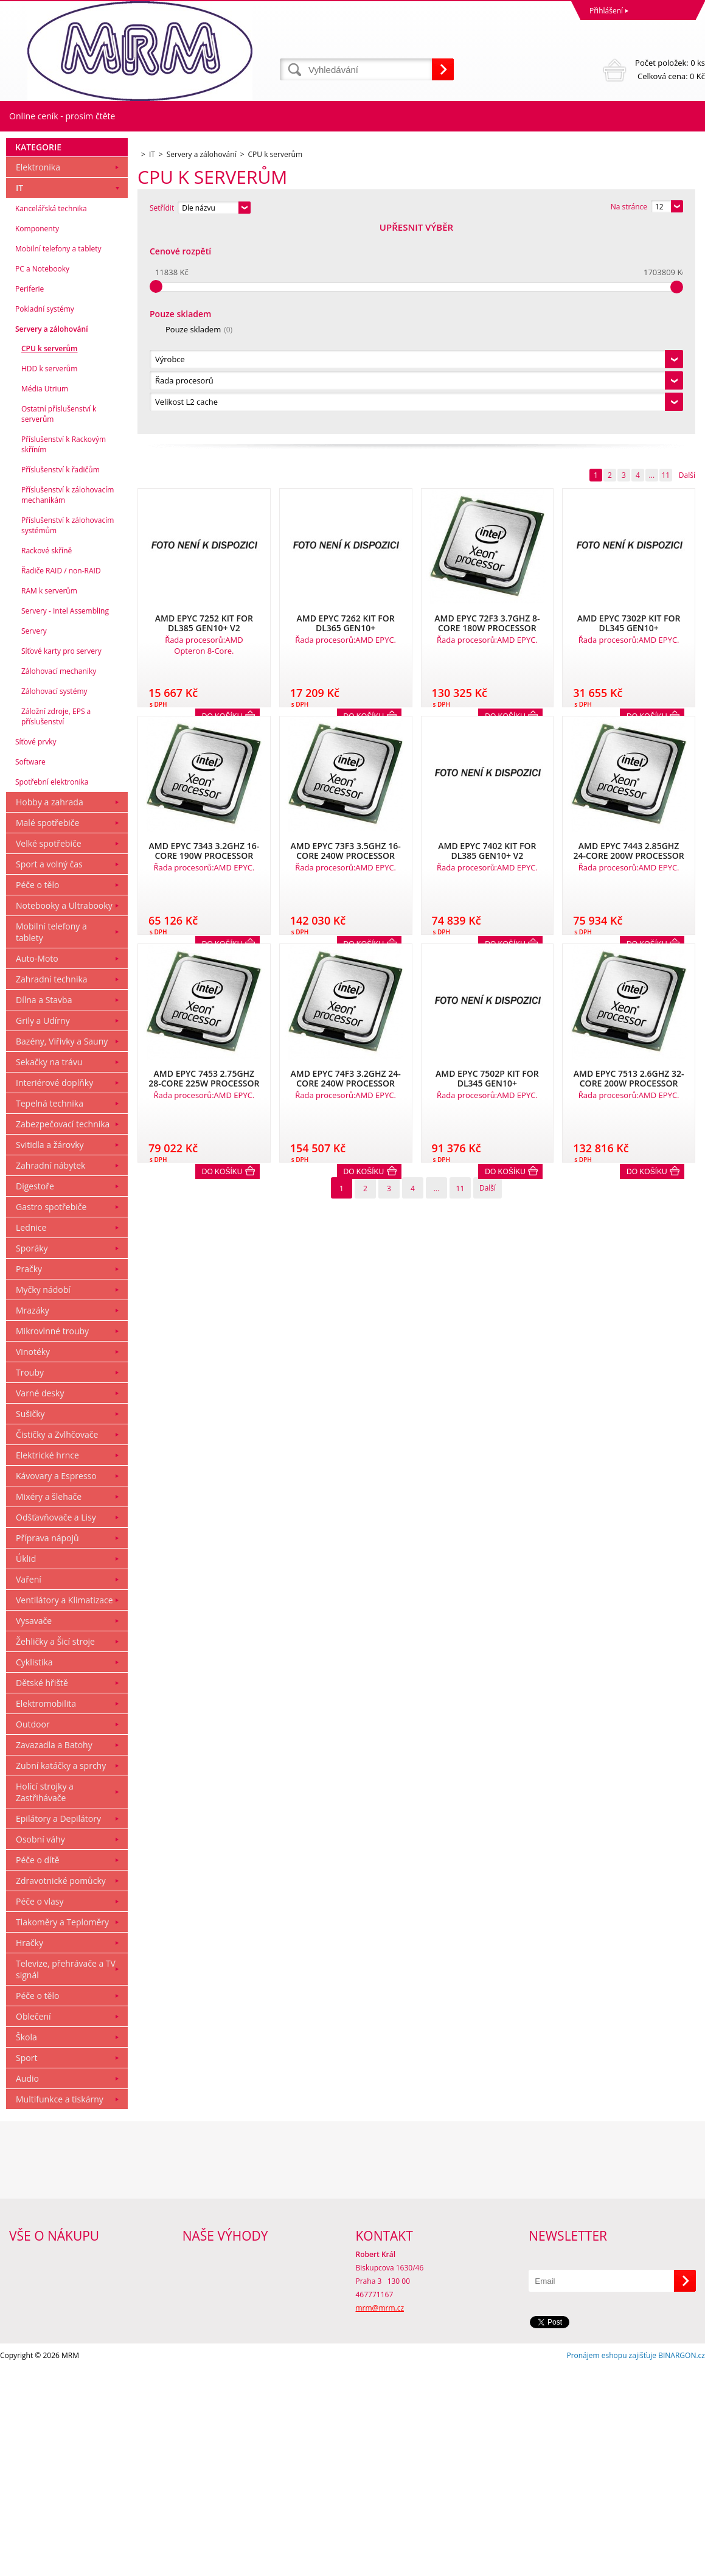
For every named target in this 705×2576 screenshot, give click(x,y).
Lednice (31, 1435)
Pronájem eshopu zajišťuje (611, 2563)
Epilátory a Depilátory (58, 2026)
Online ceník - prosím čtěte (62, 116)
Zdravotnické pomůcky (61, 2089)
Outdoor (33, 1932)
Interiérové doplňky (54, 1291)
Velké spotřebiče (49, 1051)
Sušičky (30, 1622)
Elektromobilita (46, 1911)
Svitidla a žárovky (50, 1353)
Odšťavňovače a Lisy (56, 1725)
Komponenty (37, 437)
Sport (26, 2266)
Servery (34, 839)
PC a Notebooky (42, 477)
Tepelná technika (49, 1311)
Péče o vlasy (40, 2109)
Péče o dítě (38, 2068)
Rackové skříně (46, 759)
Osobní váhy (40, 2047)
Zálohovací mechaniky (58, 879)
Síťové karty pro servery (61, 859)
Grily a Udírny (43, 1228)
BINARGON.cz (681, 2563)
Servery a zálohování (51, 537)
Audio (27, 2286)
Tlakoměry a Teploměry (62, 2130)
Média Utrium (44, 597)
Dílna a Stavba (44, 1208)
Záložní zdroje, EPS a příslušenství (56, 924)
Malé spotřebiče (47, 1031)
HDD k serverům (49, 577)
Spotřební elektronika (51, 990)
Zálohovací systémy (54, 899)
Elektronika (38, 375)
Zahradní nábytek (50, 1373)
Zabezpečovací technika (62, 1332)
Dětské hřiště (42, 1891)
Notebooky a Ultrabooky (64, 1113)
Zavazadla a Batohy (54, 1953)
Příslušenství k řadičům (60, 678)
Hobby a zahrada (49, 1010)
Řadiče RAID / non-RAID (61, 779)
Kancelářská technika (51, 416)
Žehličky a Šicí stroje (55, 1849)
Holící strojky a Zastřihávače (45, 2000)
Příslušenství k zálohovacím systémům (67, 733)
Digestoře (35, 1394)
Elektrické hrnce (47, 1663)
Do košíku (222, 963)
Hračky (29, 2151)
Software (30, 970)
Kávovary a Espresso (56, 1684)
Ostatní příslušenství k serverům (58, 622)
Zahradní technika (52, 1187)
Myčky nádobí (43, 1497)
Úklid (26, 1767)
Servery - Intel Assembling (65, 819)
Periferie (29, 497)
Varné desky (40, 1601)
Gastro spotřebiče (51, 1415)
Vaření (28, 1787)
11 (665, 267)
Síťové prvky (36, 950)
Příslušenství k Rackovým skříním (63, 652)
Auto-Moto (37, 1166)
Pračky (29, 1477)
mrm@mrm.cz (380, 2516)
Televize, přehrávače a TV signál (66, 2177)
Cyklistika (34, 1870)
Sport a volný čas (49, 1072)
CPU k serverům (49, 556)
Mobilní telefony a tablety (58, 457)
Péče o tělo (37, 1093)
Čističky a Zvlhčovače (57, 1642)
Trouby (30, 1580)
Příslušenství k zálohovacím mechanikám (67, 703)
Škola (26, 2245)
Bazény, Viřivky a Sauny (62, 1249)
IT (19, 396)
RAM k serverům (49, 799)
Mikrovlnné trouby (52, 1539)
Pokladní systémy (44, 517)
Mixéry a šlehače (49, 1704)
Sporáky (32, 1456)
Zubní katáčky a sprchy (61, 1973)
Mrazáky (32, 1518)
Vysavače (34, 1829)
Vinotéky (33, 1560)
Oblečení (33, 2224)
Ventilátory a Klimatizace (64, 1808)
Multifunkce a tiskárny (59, 2307)
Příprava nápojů (47, 1746)
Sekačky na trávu (49, 1270)
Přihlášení (606, 10)
